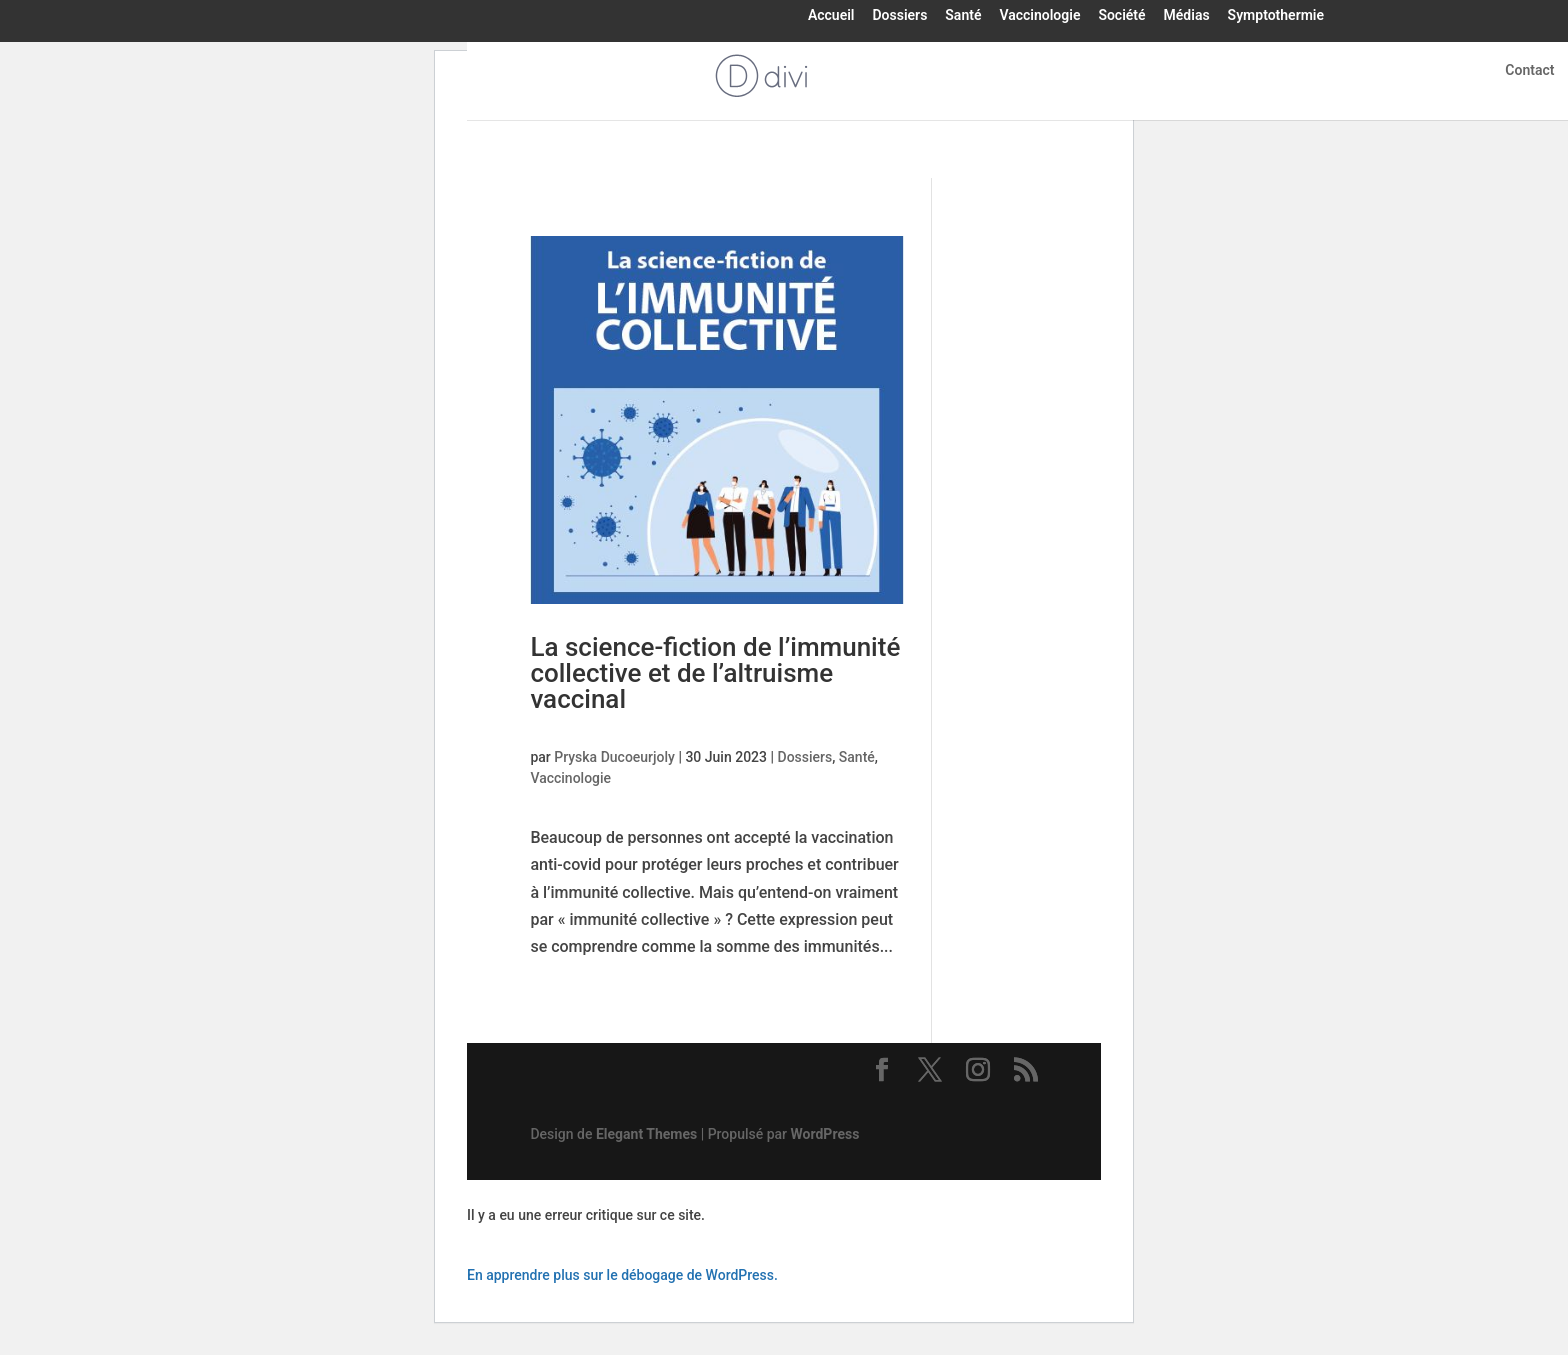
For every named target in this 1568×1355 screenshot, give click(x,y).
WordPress (825, 1134)
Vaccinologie (1039, 16)
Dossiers (899, 16)
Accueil (831, 16)
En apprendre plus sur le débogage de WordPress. (622, 1275)
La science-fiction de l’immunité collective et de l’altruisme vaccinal (715, 673)
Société (1121, 16)
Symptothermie (1276, 16)
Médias (1187, 16)
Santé (963, 16)
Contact (1529, 70)
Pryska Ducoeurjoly (614, 757)
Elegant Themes (646, 1134)
